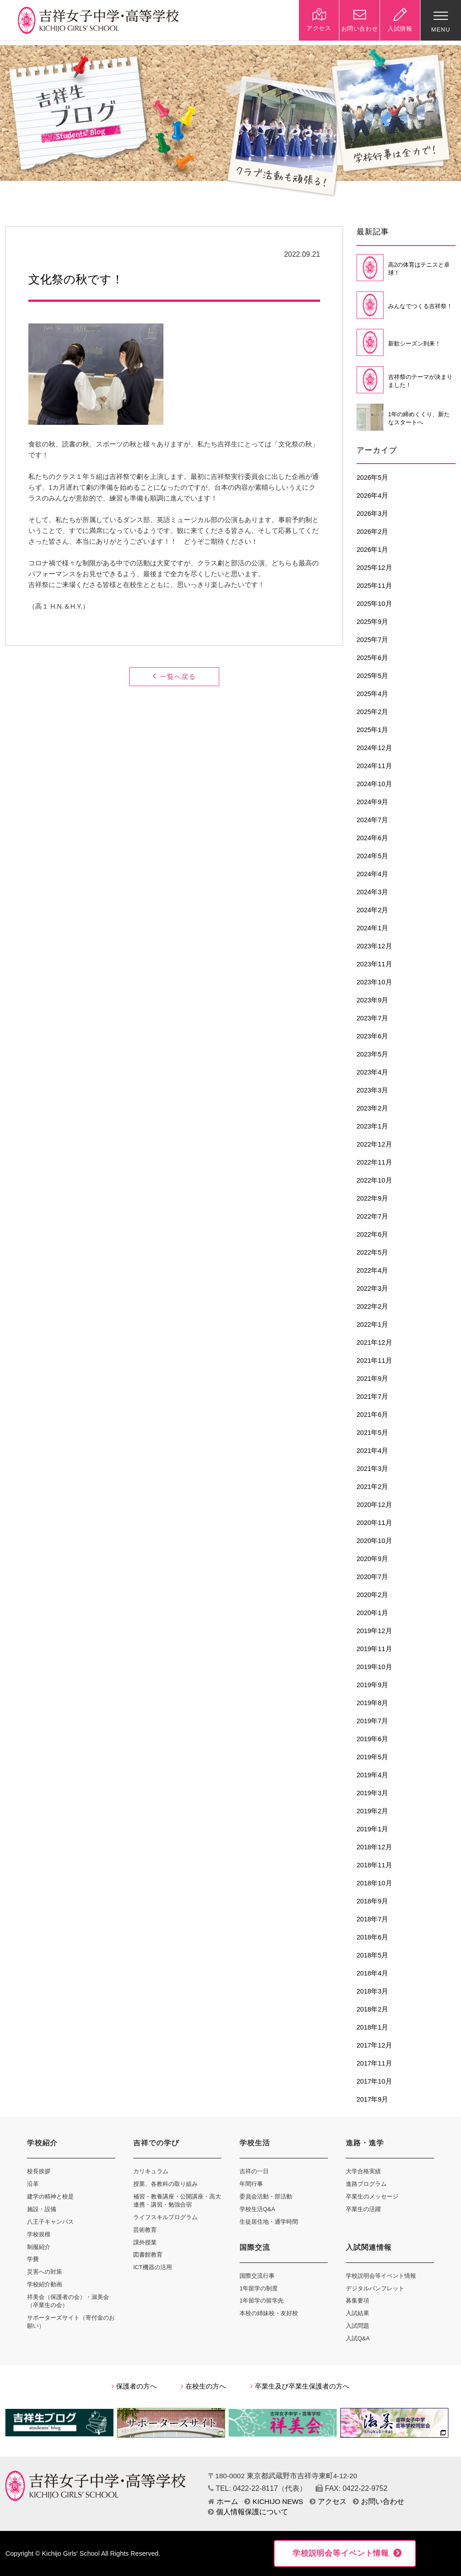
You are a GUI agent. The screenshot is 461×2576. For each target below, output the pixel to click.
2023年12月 (374, 946)
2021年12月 (374, 1342)
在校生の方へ (203, 2386)
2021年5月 (372, 1432)
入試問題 (357, 2325)
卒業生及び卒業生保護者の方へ (299, 2386)
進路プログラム (366, 2183)
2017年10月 (374, 2081)
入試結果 (357, 2313)
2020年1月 (372, 1612)
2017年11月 (374, 2063)
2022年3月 (372, 1288)
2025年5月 (372, 675)
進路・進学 (365, 2143)
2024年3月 (372, 892)
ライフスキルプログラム (165, 2217)
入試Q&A (358, 2338)
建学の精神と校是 (50, 2196)
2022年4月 (372, 1270)
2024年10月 (374, 783)
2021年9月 (372, 1378)
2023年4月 (372, 1072)
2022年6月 (372, 1234)
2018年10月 (374, 1883)
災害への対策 (44, 2271)
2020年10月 (374, 1540)
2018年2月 (372, 2009)
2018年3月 (372, 1991)
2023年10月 (374, 982)
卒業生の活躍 (363, 2209)
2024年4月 (372, 874)
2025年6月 (372, 657)
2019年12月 (374, 1630)
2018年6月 (372, 1937)
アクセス (328, 2501)
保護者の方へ (134, 2386)
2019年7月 (372, 1721)
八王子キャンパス (50, 2221)
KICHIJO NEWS (273, 2501)
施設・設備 (41, 2209)
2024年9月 (372, 802)
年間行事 (251, 2183)
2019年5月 (372, 1757)
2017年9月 (372, 2099)
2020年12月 (374, 1504)
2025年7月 (372, 639)
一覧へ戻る (174, 676)
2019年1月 (372, 1829)
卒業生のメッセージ (372, 2196)
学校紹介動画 (44, 2284)
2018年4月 (372, 1973)
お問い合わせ (378, 2501)
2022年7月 (372, 1216)
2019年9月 (372, 1685)
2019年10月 (374, 1666)
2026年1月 (372, 549)
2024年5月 (372, 856)
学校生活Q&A (257, 2209)
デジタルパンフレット (375, 2288)
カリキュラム (150, 2171)
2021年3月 (372, 1468)
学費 (33, 2259)
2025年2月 (372, 711)
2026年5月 (372, 477)
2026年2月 (372, 531)
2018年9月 (372, 1901)
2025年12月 (374, 567)
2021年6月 (372, 1414)
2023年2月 (372, 1108)
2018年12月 (374, 1847)
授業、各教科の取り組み (165, 2183)
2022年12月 (374, 1144)
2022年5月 (372, 1252)
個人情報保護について (248, 2512)
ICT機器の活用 (152, 2267)
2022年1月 (372, 1324)
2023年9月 (372, 1000)
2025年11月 (374, 585)
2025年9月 (372, 621)
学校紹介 (42, 2143)
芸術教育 (145, 2229)
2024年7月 (372, 820)
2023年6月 (372, 1036)
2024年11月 (374, 765)
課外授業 (145, 2242)
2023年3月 (372, 1090)
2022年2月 (372, 1306)
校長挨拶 (38, 2171)
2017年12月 (374, 2045)
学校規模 (38, 2234)
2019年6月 (372, 1739)
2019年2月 (372, 1811)
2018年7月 (372, 1919)
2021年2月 (372, 1486)
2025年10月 (374, 603)
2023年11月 (374, 964)
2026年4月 (372, 495)
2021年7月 (372, 1396)
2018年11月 (374, 1865)
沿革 (33, 2183)
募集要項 (357, 2300)
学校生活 (255, 2143)
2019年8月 (372, 1703)
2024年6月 (372, 838)
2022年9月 (372, 1198)
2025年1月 (372, 729)
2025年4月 (372, 693)
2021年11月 (374, 1360)
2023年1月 (372, 1126)
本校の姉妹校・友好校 (269, 2313)
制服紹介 (38, 2247)
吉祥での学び (156, 2143)
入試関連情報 (369, 2247)
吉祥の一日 (254, 2171)
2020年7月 (372, 1576)
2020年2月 (372, 1594)
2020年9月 (372, 1558)
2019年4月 (372, 1775)
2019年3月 (372, 1793)
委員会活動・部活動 (266, 2196)
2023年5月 (372, 1054)
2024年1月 (372, 928)
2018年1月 (372, 2027)
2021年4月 (372, 1450)
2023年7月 (372, 1018)
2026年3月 (372, 513)
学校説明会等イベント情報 (381, 2275)
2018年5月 (372, 1955)
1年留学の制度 (259, 2288)
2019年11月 (374, 1648)
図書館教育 (148, 2254)
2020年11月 (374, 1522)
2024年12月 (374, 747)
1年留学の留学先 (262, 2300)
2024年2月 (372, 910)
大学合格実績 (363, 2171)
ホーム (223, 2501)
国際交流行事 (257, 2275)
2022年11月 (374, 1162)
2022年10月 (374, 1180)
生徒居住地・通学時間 (269, 2221)
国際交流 (255, 2247)
